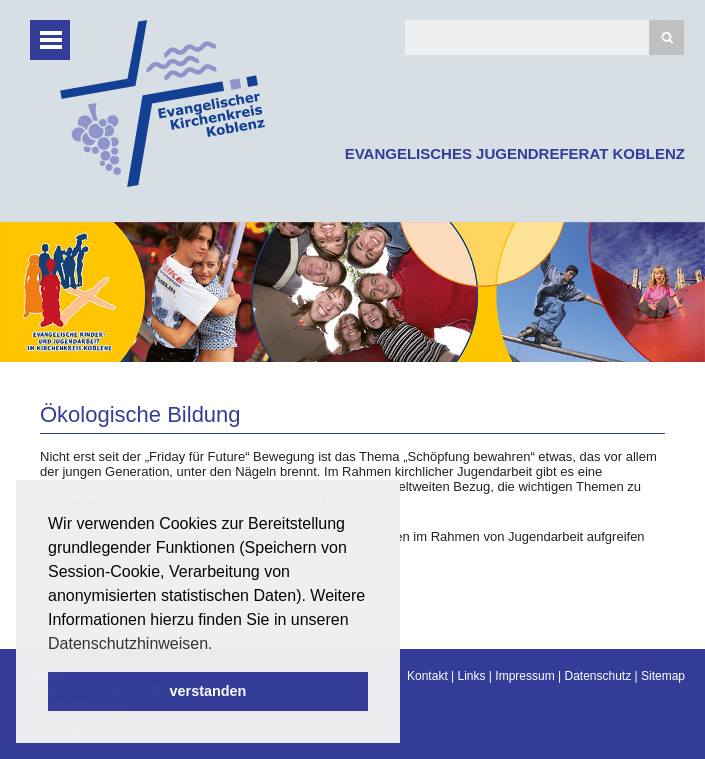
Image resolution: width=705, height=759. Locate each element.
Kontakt (427, 676)
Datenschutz (597, 676)
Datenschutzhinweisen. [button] (130, 643)
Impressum (524, 676)
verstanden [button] (208, 691)
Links (472, 676)
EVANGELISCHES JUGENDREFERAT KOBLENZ (515, 153)
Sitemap (663, 676)
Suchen (666, 37)
